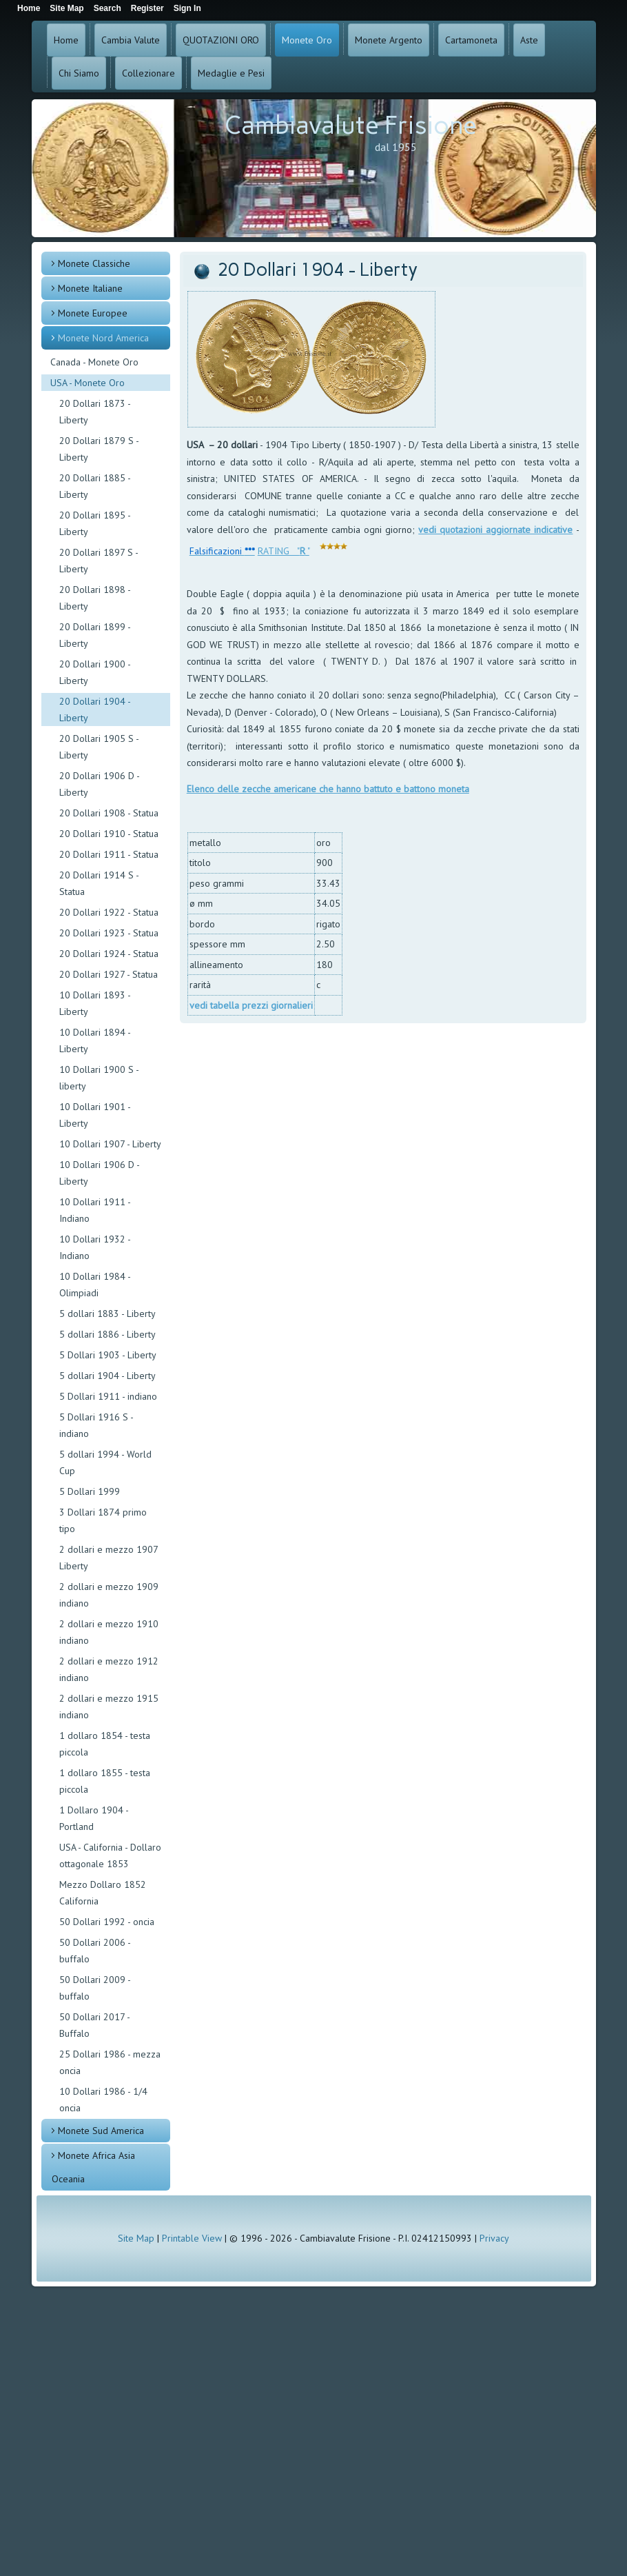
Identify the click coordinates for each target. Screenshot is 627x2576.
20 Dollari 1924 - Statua (108, 953)
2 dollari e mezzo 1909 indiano (108, 1594)
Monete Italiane (90, 288)
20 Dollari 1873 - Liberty (94, 411)
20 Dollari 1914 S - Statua (98, 883)
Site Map (136, 2238)
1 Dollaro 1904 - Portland (93, 1818)
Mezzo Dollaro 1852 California (102, 1892)
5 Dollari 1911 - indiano (108, 1396)
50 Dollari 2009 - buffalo (94, 1987)
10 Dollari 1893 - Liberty (94, 1003)
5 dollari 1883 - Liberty (107, 1313)
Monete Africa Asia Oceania (93, 2167)
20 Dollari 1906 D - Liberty (99, 783)
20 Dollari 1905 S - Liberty (98, 746)
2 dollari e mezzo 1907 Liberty (108, 1557)
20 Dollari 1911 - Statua (108, 854)
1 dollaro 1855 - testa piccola (104, 1781)
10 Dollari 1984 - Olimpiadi (94, 1284)
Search (107, 8)
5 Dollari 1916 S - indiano (96, 1425)
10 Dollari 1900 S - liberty (98, 1077)
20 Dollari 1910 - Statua (108, 833)
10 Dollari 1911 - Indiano (94, 1210)
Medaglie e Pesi (231, 73)
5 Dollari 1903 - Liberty (107, 1355)
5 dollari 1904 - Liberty (107, 1375)
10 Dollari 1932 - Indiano (94, 1247)
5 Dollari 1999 (89, 1491)
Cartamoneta (471, 40)
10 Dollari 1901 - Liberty (94, 1114)
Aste (529, 40)
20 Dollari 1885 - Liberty (94, 486)
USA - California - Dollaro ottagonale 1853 (110, 1855)
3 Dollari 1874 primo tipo (103, 1520)
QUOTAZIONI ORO (221, 40)
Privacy (494, 2238)
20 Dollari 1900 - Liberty (94, 672)
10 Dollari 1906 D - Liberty (99, 1172)
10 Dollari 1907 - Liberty (110, 1144)
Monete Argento (388, 40)
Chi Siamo (79, 73)
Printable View (192, 2238)
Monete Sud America (101, 2130)
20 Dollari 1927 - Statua (108, 974)
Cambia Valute (130, 40)
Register (147, 8)
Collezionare (148, 73)
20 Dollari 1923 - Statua (108, 933)
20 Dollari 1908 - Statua (108, 813)
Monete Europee (92, 313)
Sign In (187, 8)
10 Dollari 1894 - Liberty (94, 1040)
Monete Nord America (103, 338)
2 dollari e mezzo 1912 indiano (108, 1669)
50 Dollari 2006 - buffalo (94, 1950)
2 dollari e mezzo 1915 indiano (108, 1706)
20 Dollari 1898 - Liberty (94, 597)
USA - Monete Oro (87, 382)
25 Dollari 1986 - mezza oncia (110, 2062)
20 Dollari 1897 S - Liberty (98, 560)
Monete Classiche (94, 263)
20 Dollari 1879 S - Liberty (98, 448)
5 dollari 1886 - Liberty (107, 1334)
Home (66, 40)
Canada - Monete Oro (94, 362)
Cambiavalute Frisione (351, 125)
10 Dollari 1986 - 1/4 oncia (103, 2099)
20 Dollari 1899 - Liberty (94, 635)
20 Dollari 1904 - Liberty (95, 709)
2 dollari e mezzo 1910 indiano (108, 1632)
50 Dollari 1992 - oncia (106, 1921)
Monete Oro (307, 40)
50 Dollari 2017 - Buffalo (94, 2025)
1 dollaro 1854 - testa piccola (104, 1743)
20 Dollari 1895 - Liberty (94, 523)
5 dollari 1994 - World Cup (105, 1462)
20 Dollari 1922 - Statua (108, 912)
